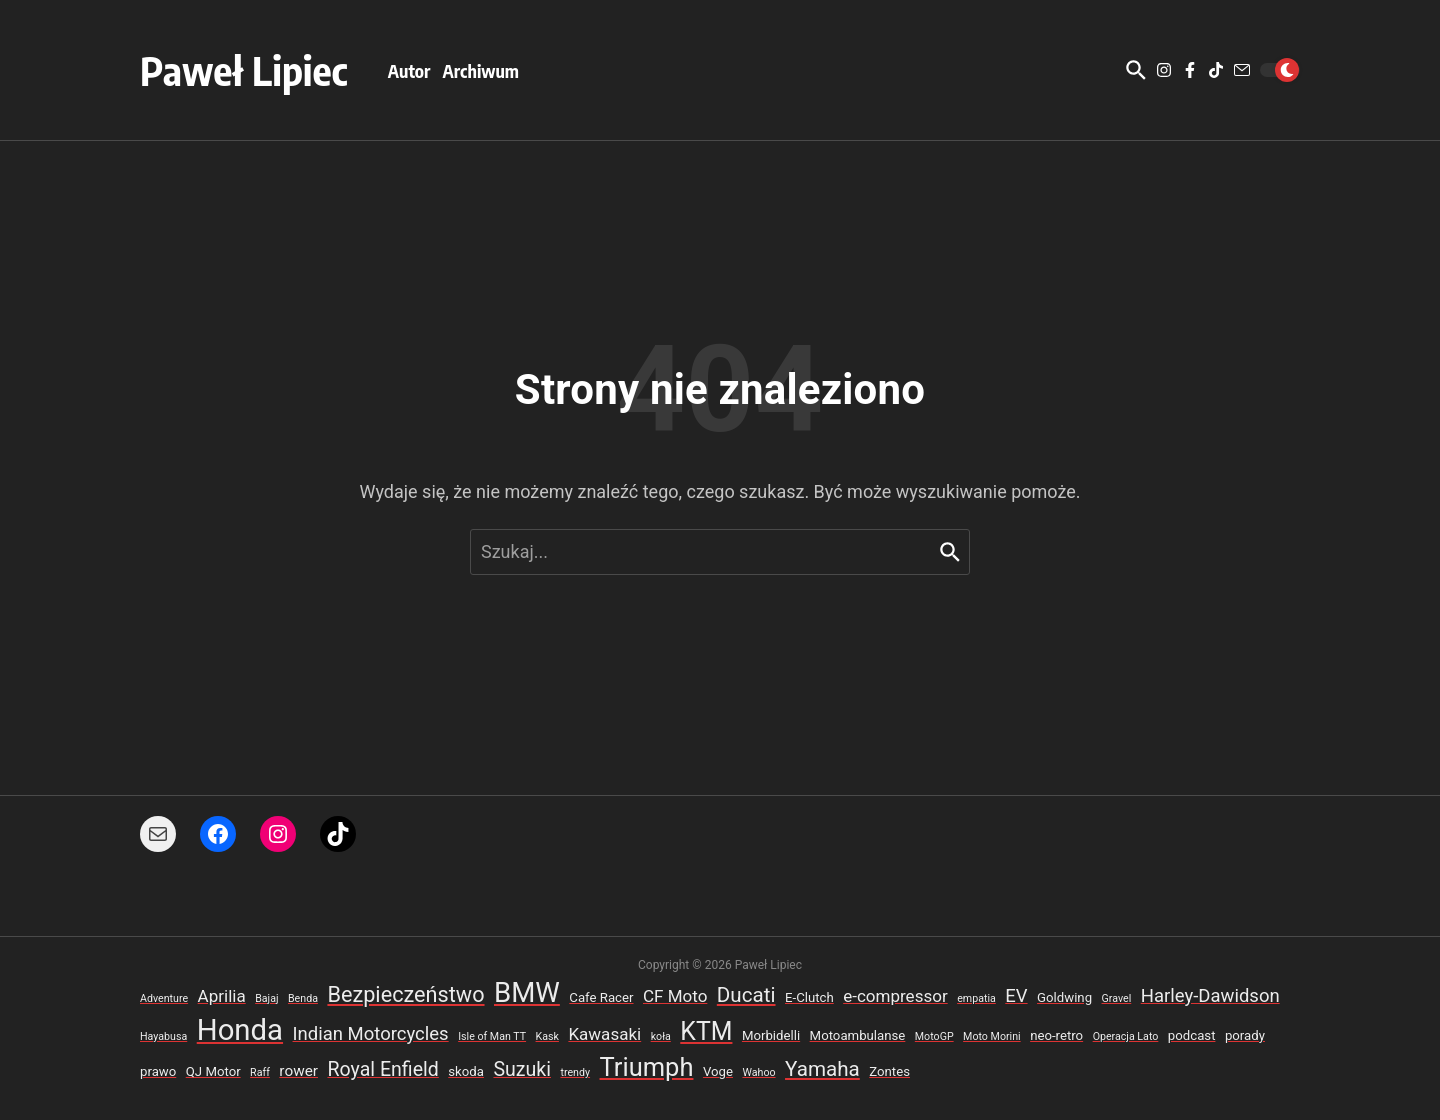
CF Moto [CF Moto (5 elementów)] (675, 996)
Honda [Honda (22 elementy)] (240, 1030)
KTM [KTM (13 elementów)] (706, 1031)
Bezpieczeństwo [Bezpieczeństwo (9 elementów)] (405, 994)
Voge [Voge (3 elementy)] (718, 1071)
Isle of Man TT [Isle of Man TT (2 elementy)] (492, 1036)
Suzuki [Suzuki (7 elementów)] (522, 1069)
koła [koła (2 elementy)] (661, 1036)
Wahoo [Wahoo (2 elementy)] (758, 1072)
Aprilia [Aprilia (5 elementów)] (222, 996)
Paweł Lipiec (244, 70)
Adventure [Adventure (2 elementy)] (164, 998)
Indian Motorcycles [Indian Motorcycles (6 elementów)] (371, 1034)
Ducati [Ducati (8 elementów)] (746, 995)
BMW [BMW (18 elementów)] (527, 992)
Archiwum (481, 70)
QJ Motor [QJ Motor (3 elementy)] (213, 1071)
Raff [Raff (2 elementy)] (260, 1072)
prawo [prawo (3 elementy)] (158, 1071)
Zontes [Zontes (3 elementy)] (889, 1071)
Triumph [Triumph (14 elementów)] (647, 1067)
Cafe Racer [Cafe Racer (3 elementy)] (601, 997)
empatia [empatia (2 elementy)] (976, 998)
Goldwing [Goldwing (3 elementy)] (1064, 997)
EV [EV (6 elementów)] (1016, 996)
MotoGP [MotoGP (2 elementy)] (934, 1036)
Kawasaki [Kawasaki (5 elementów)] (604, 1034)
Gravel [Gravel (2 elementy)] (1117, 998)
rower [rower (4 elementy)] (298, 1071)
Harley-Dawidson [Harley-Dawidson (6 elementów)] (1210, 996)
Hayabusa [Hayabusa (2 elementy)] (163, 1036)
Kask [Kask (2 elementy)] (547, 1036)
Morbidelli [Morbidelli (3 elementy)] (771, 1035)
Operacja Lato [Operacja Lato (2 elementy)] (1126, 1036)
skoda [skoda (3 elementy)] (466, 1071)
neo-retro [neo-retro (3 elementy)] (1056, 1035)
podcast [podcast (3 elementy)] (1192, 1035)
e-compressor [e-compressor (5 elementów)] (895, 996)
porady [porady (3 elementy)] (1245, 1035)
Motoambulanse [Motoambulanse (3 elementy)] (858, 1035)
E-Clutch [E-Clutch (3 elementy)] (809, 997)
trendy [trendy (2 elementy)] (575, 1072)
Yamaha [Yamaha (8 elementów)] (822, 1069)
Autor (409, 70)
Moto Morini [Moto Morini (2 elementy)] (992, 1036)
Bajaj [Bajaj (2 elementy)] (266, 998)
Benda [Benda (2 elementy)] (303, 998)
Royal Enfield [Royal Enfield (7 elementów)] (382, 1069)
